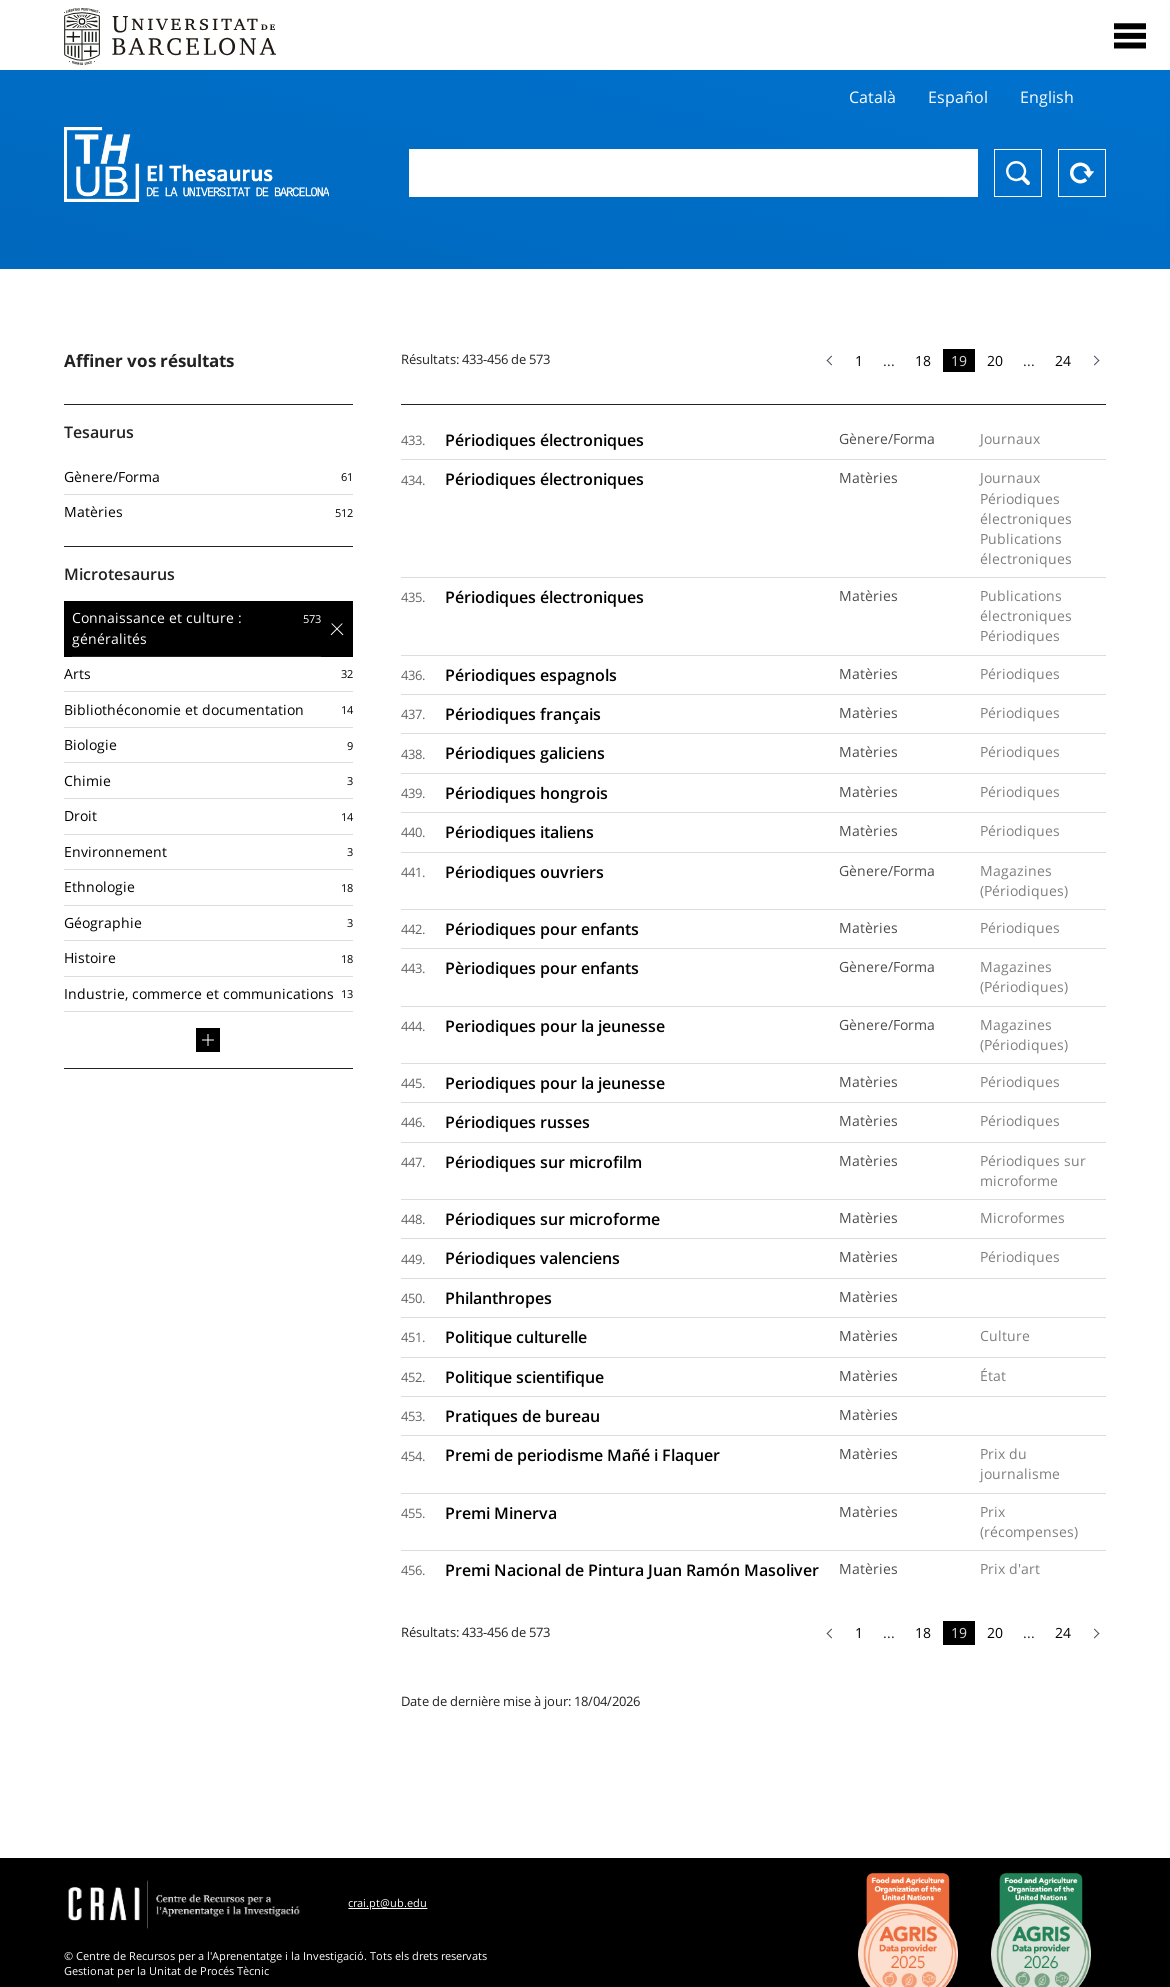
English (1047, 97)
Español (958, 97)
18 (923, 360)
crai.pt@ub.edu (387, 1902)
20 (995, 360)
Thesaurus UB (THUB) (196, 165)
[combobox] (693, 173)
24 (1063, 360)
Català (872, 97)
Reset (1082, 173)
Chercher (1018, 173)
